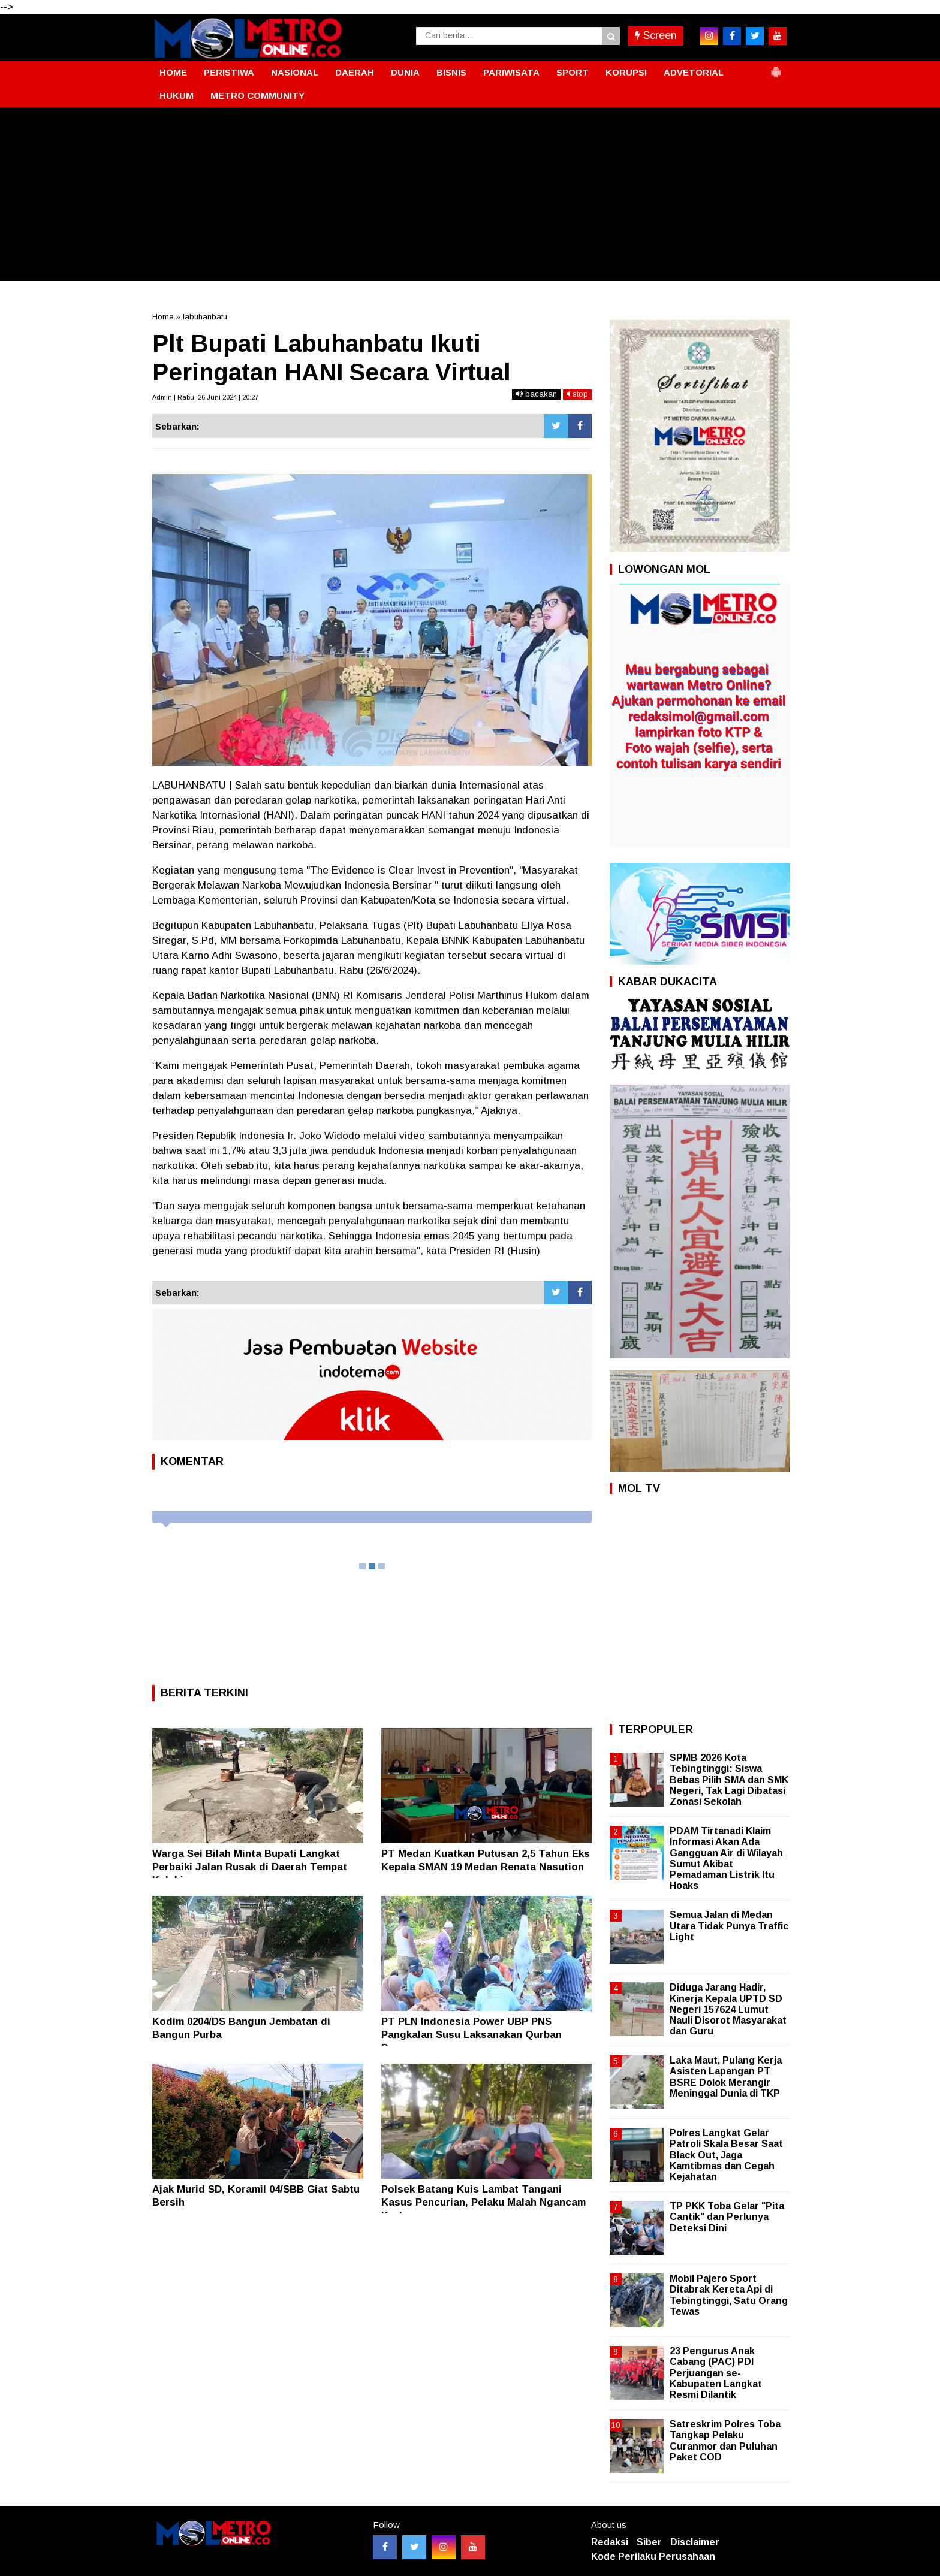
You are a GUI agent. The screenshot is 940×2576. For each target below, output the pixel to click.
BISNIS (451, 72)
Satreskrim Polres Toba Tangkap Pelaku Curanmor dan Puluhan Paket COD (725, 2440)
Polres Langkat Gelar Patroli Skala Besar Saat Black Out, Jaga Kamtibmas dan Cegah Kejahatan (726, 2155)
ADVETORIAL (694, 72)
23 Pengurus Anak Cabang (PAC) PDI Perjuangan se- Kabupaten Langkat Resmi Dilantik (716, 2373)
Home (162, 316)
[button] (776, 67)
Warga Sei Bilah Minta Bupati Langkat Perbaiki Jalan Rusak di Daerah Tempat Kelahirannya (249, 1867)
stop (577, 393)
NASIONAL (294, 72)
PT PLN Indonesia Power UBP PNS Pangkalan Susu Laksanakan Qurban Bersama (471, 2034)
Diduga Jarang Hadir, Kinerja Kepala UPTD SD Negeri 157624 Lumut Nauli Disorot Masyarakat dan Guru (728, 2009)
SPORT (572, 72)
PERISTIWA (229, 72)
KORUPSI (626, 72)
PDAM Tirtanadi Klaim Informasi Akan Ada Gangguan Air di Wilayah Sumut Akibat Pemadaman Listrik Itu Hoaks (726, 1858)
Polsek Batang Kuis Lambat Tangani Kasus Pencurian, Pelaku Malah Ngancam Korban (483, 2202)
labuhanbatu (205, 316)
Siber (649, 2542)
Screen (656, 35)
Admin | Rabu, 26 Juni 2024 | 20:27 (205, 397)
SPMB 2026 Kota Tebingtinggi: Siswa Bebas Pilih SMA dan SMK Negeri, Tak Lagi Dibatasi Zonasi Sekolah (729, 1780)
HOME (173, 72)
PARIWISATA (511, 72)
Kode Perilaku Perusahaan (653, 2556)
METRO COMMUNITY (257, 95)
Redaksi (609, 2542)
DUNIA (405, 72)
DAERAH (354, 72)
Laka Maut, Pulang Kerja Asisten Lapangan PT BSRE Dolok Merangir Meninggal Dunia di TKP (726, 2076)
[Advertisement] (470, 197)
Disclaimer (694, 2542)
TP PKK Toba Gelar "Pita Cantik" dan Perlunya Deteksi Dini (727, 2217)
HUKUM (176, 95)
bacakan (536, 393)
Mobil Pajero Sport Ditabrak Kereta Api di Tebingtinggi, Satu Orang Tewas (729, 2295)
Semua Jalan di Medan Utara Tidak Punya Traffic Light (729, 1925)
